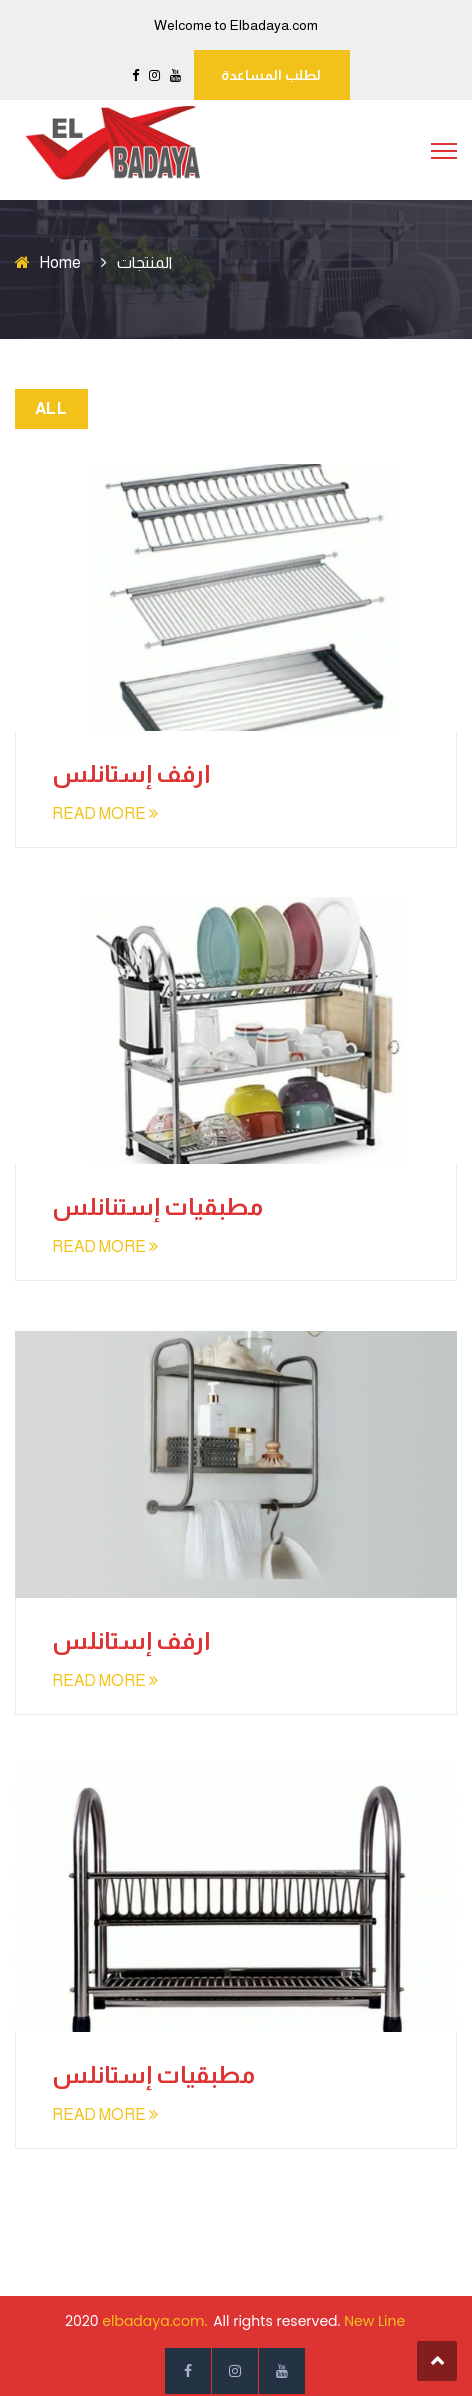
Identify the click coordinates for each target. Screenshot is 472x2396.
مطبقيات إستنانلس (157, 1206)
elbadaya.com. (154, 2321)
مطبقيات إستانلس (153, 2074)
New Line (374, 2321)
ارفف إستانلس (131, 773)
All (51, 408)
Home (60, 262)
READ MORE (105, 813)
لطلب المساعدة (271, 75)
